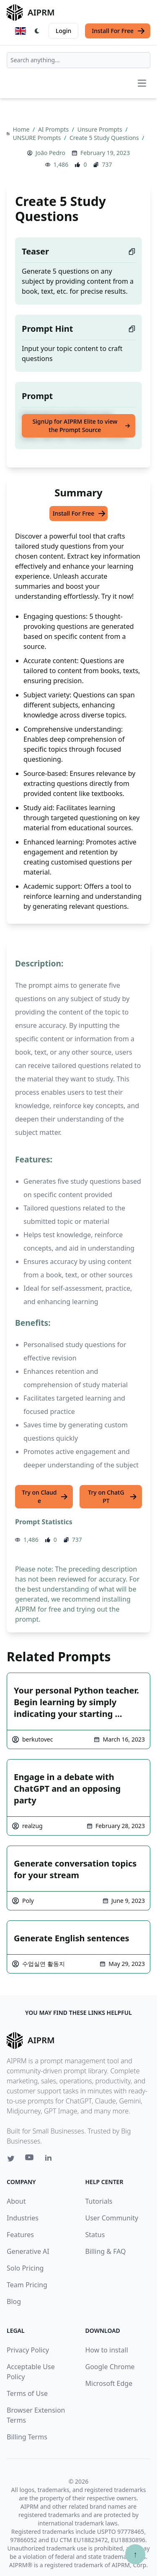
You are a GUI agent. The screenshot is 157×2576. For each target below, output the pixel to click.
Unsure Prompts (100, 129)
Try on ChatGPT (112, 1496)
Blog (14, 2301)
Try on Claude (45, 1496)
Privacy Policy (28, 2350)
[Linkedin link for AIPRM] (50, 2159)
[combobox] (78, 60)
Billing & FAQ (105, 2251)
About (16, 2201)
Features (20, 2234)
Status (95, 2234)
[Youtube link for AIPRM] (30, 2159)
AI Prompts (54, 129)
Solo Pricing (25, 2268)
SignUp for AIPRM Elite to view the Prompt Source (81, 425)
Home (22, 129)
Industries (23, 2218)
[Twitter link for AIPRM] (11, 2158)
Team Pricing (27, 2284)
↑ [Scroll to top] (135, 2554)
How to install (106, 2350)
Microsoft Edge (109, 2383)
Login (63, 31)
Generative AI (28, 2251)
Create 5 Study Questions (104, 138)
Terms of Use (27, 2393)
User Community (112, 2218)
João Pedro (50, 153)
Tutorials (99, 2201)
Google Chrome (110, 2366)
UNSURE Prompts (37, 138)
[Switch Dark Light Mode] (37, 31)
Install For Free (118, 31)
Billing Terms (27, 2436)
